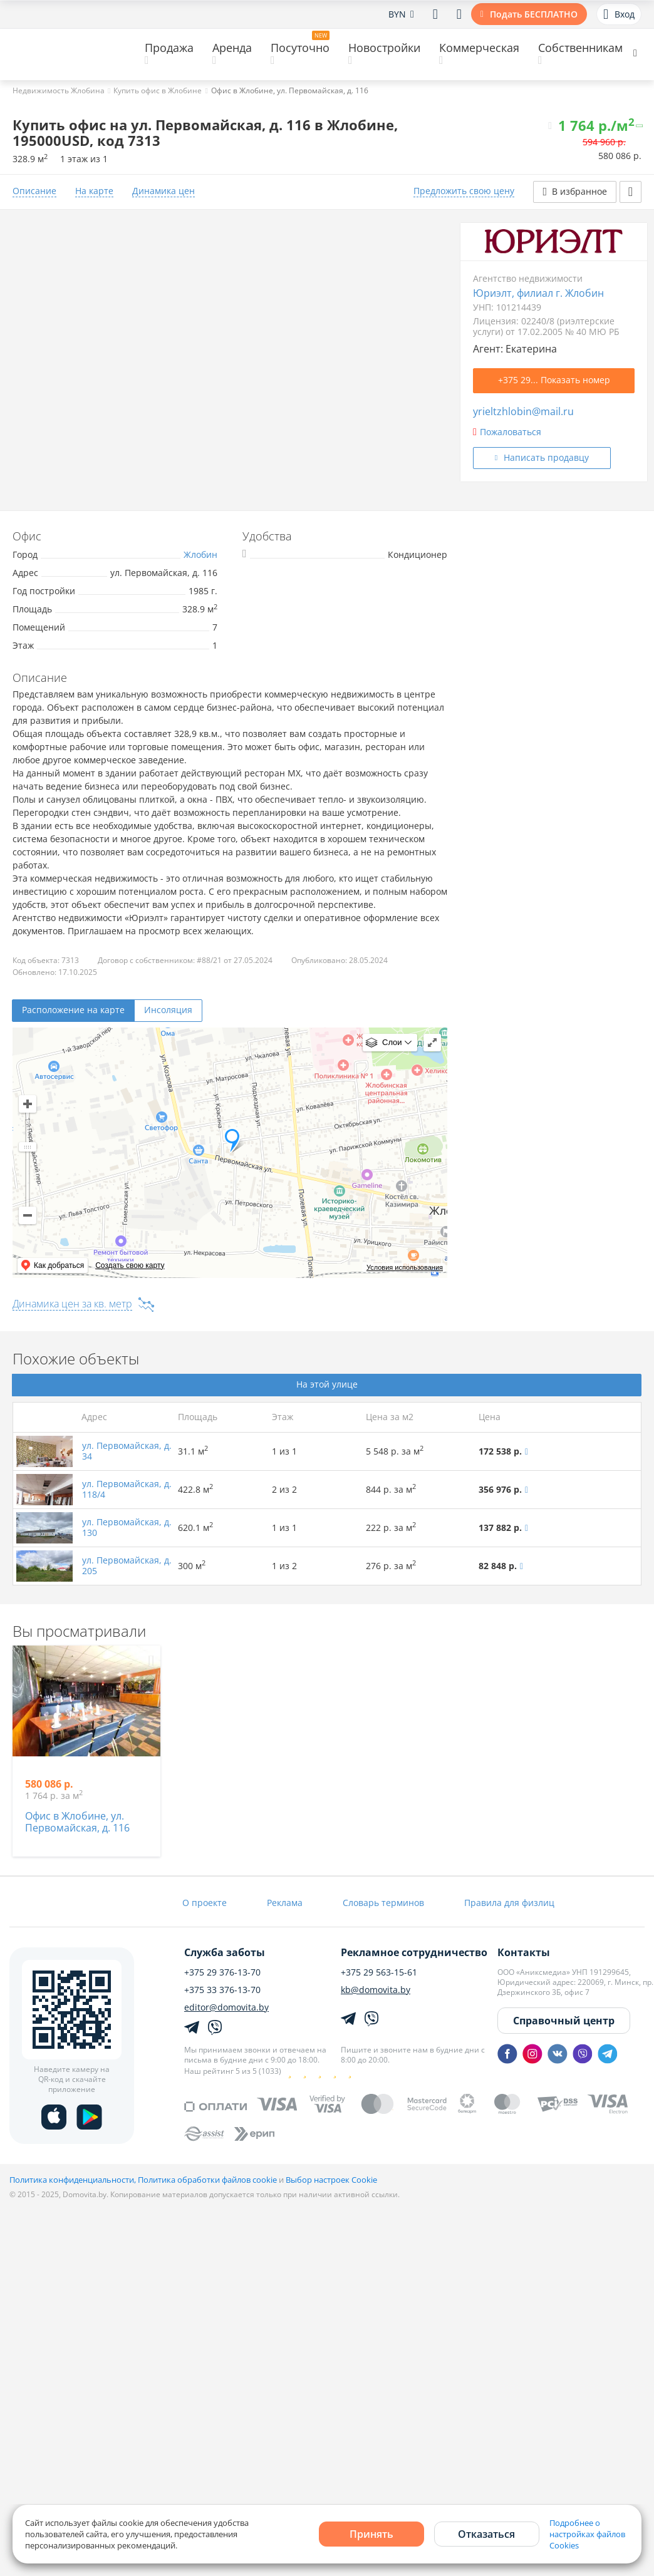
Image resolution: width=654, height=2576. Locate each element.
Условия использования (404, 1267)
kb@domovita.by (375, 1990)
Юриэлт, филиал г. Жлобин (538, 293)
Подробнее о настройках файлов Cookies (587, 2534)
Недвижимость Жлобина (59, 90)
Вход (619, 14)
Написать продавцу (546, 457)
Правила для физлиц (509, 1903)
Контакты (523, 1952)
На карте (94, 191)
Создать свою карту (129, 1265)
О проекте (204, 1903)
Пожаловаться (507, 432)
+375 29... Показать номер (554, 380)
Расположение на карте (73, 1010)
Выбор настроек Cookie (331, 2179)
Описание (34, 191)
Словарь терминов (383, 1903)
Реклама (285, 1903)
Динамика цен (163, 191)
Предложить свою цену (463, 191)
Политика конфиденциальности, (73, 2180)
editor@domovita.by (226, 2007)
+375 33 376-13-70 (222, 1990)
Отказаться (486, 2534)
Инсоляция (168, 1010)
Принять (371, 2534)
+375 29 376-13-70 (222, 1972)
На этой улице (327, 1384)
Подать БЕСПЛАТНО (534, 14)
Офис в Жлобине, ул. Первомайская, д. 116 (77, 1822)
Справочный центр (564, 2020)
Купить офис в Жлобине (157, 90)
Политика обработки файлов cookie (207, 2180)
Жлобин (200, 554)
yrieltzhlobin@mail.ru (523, 411)
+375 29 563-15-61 (379, 1972)
